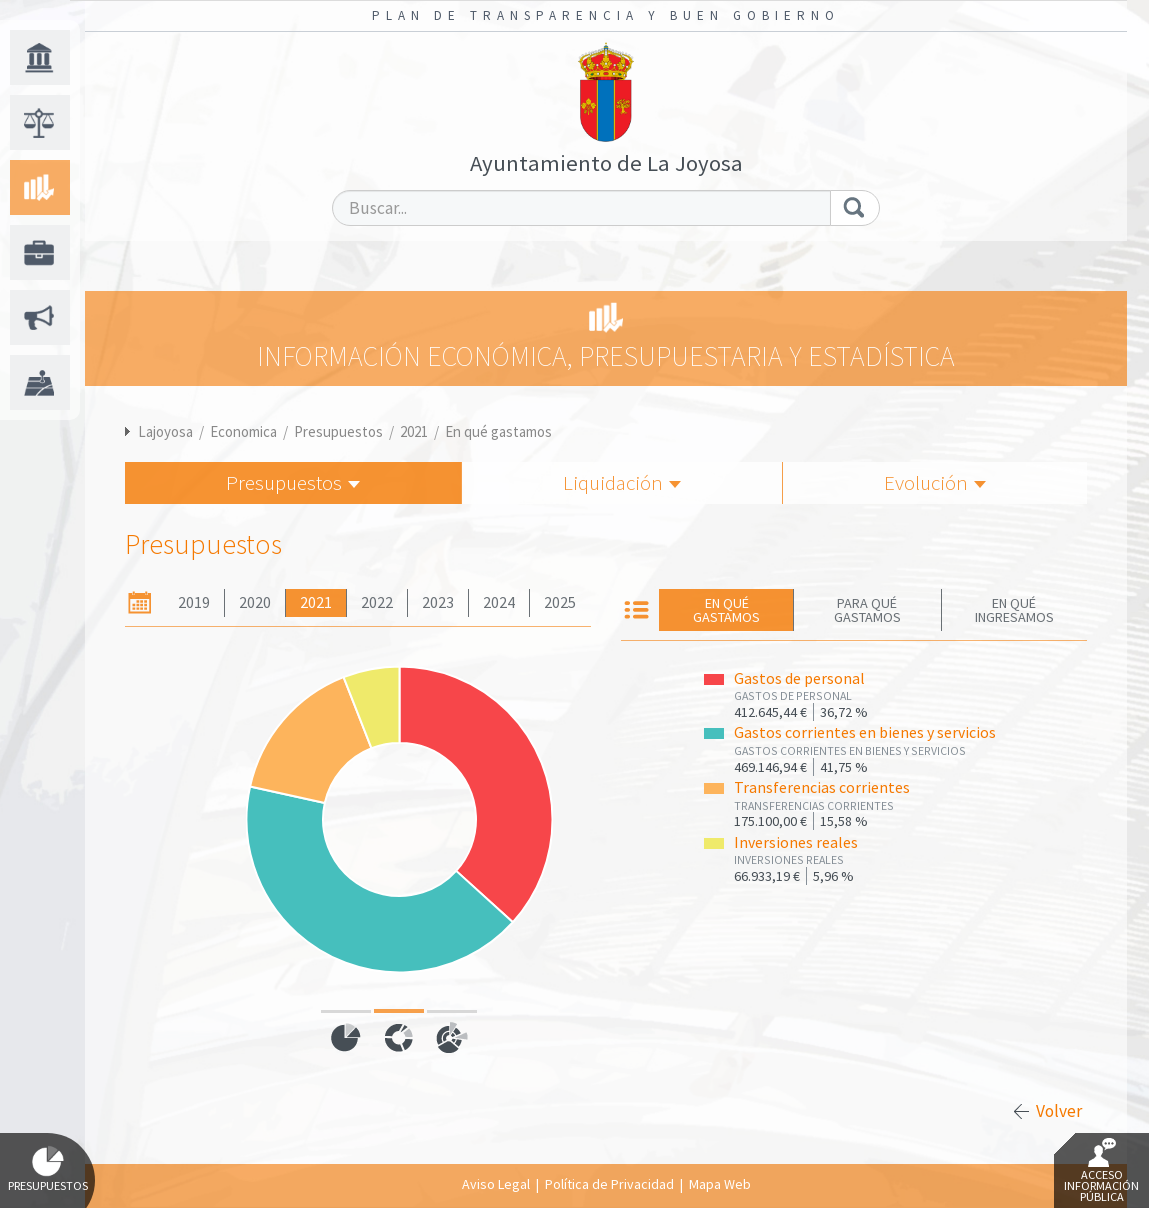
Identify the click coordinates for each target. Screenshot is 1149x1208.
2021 (414, 431)
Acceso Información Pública (1101, 1171)
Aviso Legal (496, 1184)
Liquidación (622, 482)
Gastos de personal (799, 678)
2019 (194, 602)
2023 (438, 602)
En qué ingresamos (1014, 610)
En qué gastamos (498, 431)
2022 (377, 602)
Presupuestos (338, 431)
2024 (499, 602)
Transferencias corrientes (822, 787)
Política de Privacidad (609, 1184)
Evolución (935, 482)
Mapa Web (720, 1184)
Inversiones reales (796, 842)
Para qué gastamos (867, 610)
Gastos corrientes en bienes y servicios (865, 732)
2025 (560, 602)
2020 (255, 602)
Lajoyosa (165, 431)
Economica (243, 431)
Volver (1059, 1111)
